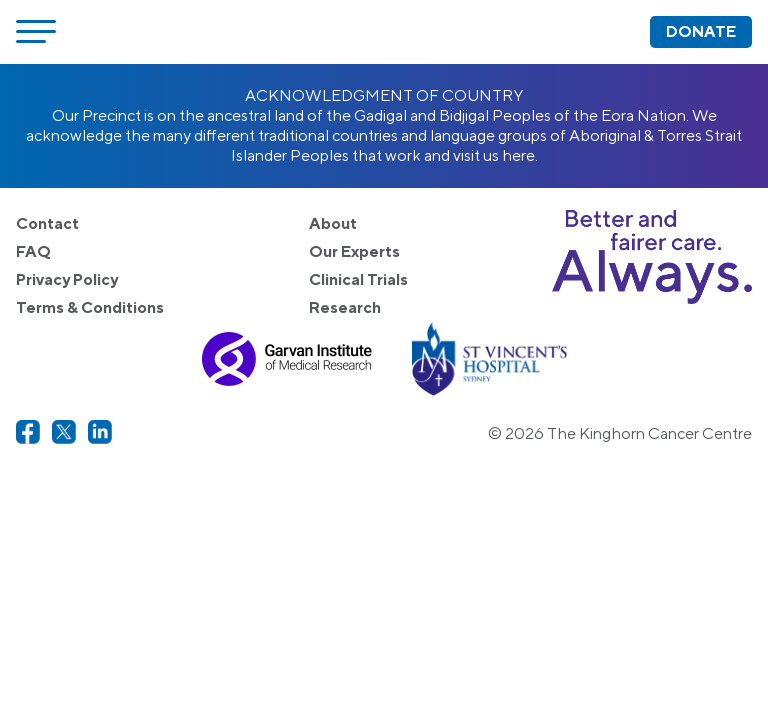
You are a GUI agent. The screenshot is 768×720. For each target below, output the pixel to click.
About (333, 223)
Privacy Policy (67, 279)
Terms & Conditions (90, 307)
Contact (47, 223)
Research (345, 307)
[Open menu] (36, 32)
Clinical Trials (358, 279)
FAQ (33, 251)
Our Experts (354, 251)
